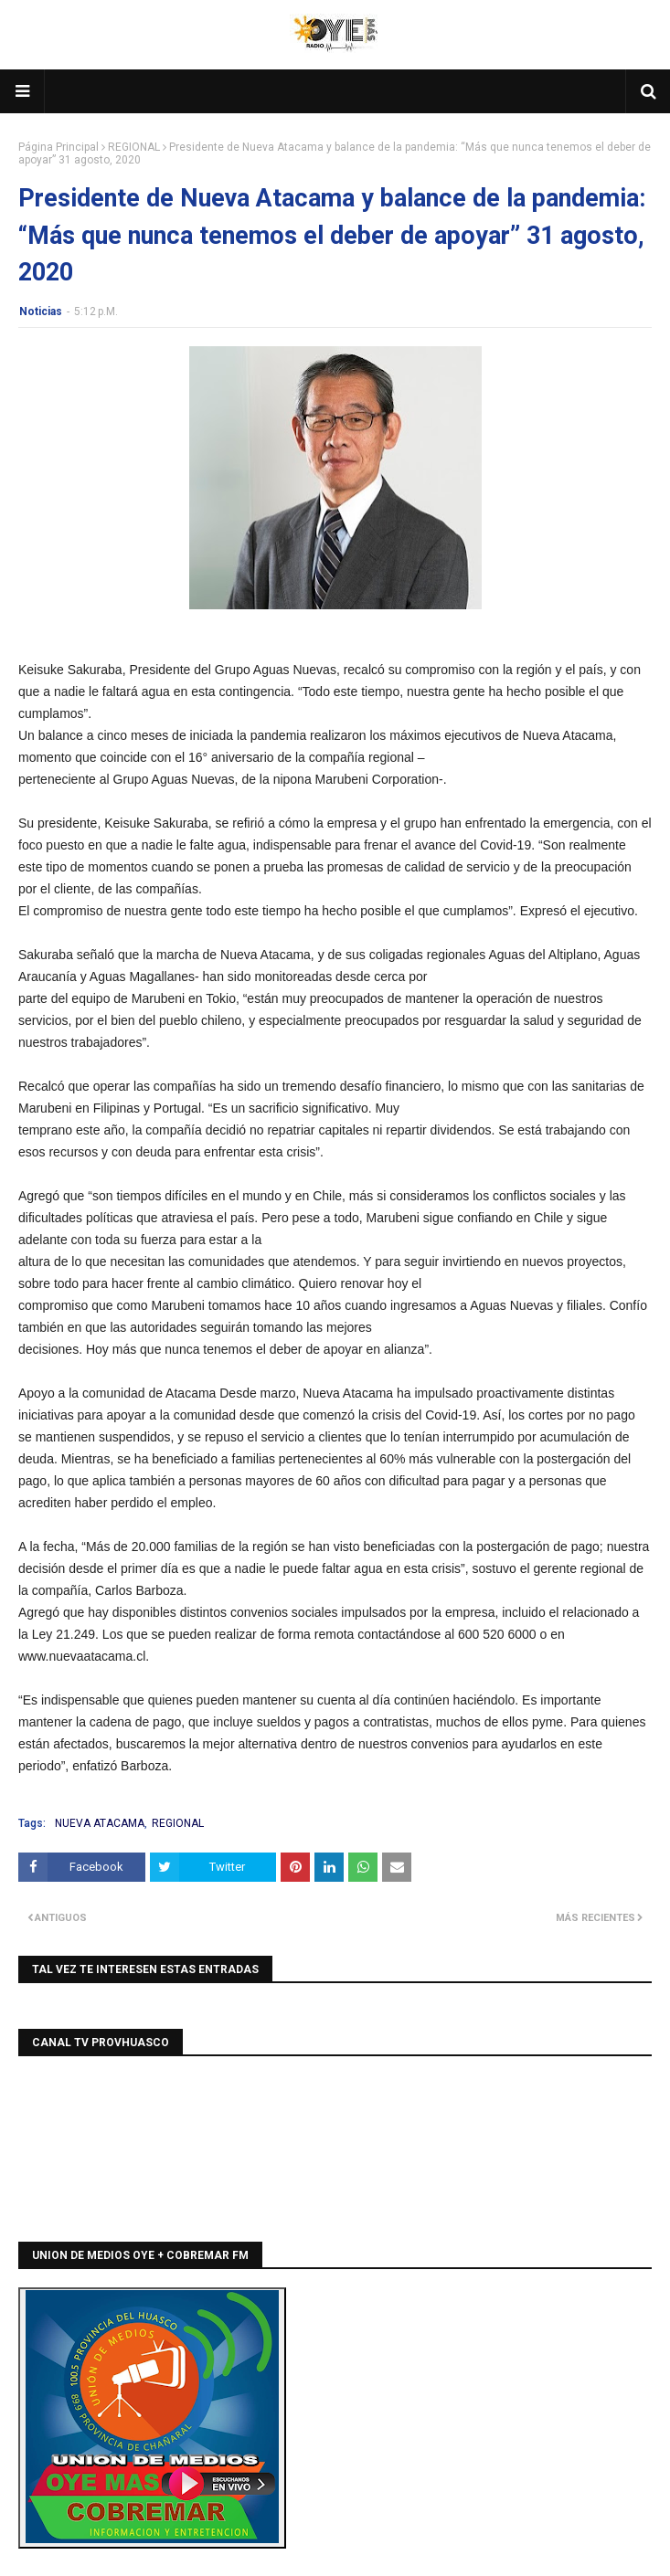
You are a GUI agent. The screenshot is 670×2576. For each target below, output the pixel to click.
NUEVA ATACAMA (99, 1823)
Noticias (40, 311)
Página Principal (58, 147)
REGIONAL (134, 147)
